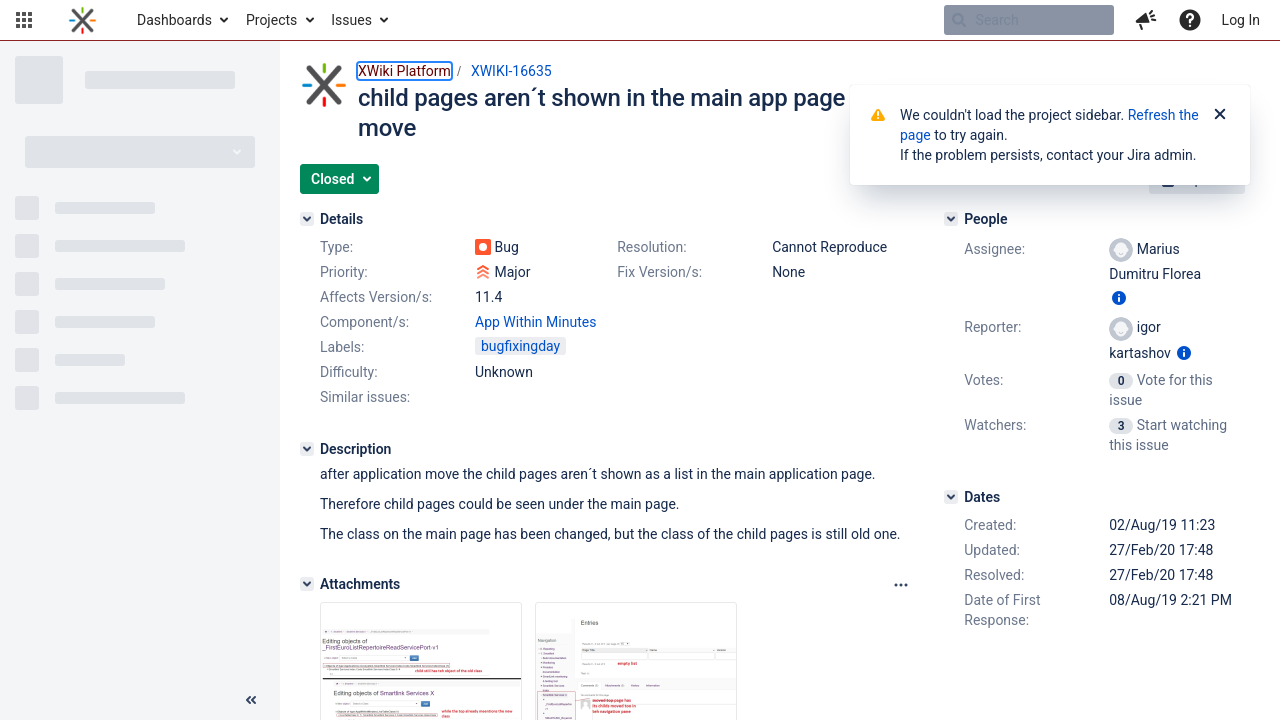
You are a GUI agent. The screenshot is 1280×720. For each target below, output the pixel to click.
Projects (271, 20)
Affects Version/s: (376, 297)
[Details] (307, 219)
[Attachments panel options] (901, 585)
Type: (336, 247)
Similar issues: (365, 397)
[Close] (1220, 115)
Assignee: (994, 249)
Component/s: (364, 322)
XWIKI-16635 (511, 71)
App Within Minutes (535, 322)
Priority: (344, 272)
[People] (951, 219)
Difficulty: (349, 372)
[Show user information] (1119, 298)
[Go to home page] (82, 20)
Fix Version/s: (659, 272)
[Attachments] (307, 584)
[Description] (307, 449)
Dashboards (174, 20)
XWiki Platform (404, 71)
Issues (351, 20)
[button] (24, 20)
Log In (1241, 20)
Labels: (342, 347)
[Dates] (951, 497)
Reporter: (992, 327)
